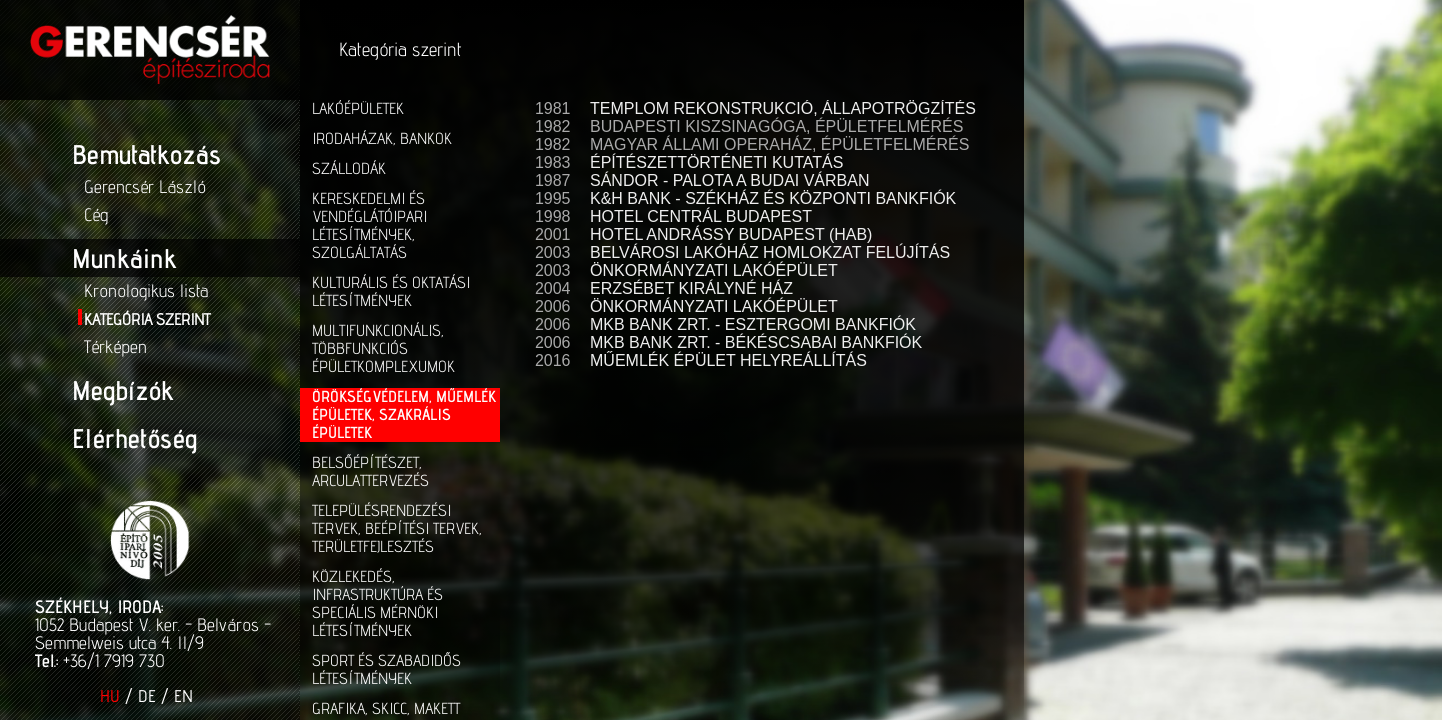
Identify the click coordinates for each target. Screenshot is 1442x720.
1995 (550, 198)
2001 (550, 234)
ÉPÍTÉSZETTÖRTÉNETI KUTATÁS (716, 162)
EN (183, 696)
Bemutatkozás (146, 154)
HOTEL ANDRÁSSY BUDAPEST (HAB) (731, 234)
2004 (550, 288)
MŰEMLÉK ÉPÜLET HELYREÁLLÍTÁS (728, 360)
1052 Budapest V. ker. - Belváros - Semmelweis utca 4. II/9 (153, 633)
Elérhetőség (134, 438)
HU (110, 696)
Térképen (115, 346)
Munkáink (124, 258)
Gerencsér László (145, 186)
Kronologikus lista (146, 290)
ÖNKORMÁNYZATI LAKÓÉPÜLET (714, 270)
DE (147, 696)
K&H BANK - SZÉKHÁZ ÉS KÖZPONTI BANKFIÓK (773, 198)
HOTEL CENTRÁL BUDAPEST (701, 216)
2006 (550, 306)
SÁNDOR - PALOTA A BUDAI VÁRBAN (729, 180)
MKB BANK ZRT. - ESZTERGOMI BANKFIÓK (753, 324)
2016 (550, 360)
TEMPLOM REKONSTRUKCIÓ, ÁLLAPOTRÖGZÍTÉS (783, 108)
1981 (550, 108)
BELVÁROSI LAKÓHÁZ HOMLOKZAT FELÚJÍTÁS (770, 252)
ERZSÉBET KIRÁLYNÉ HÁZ (691, 288)
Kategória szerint (147, 319)
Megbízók (122, 390)
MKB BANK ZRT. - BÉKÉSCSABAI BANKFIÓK (756, 342)
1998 (550, 216)
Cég (96, 214)
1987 (550, 180)
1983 (550, 162)
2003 (550, 252)
